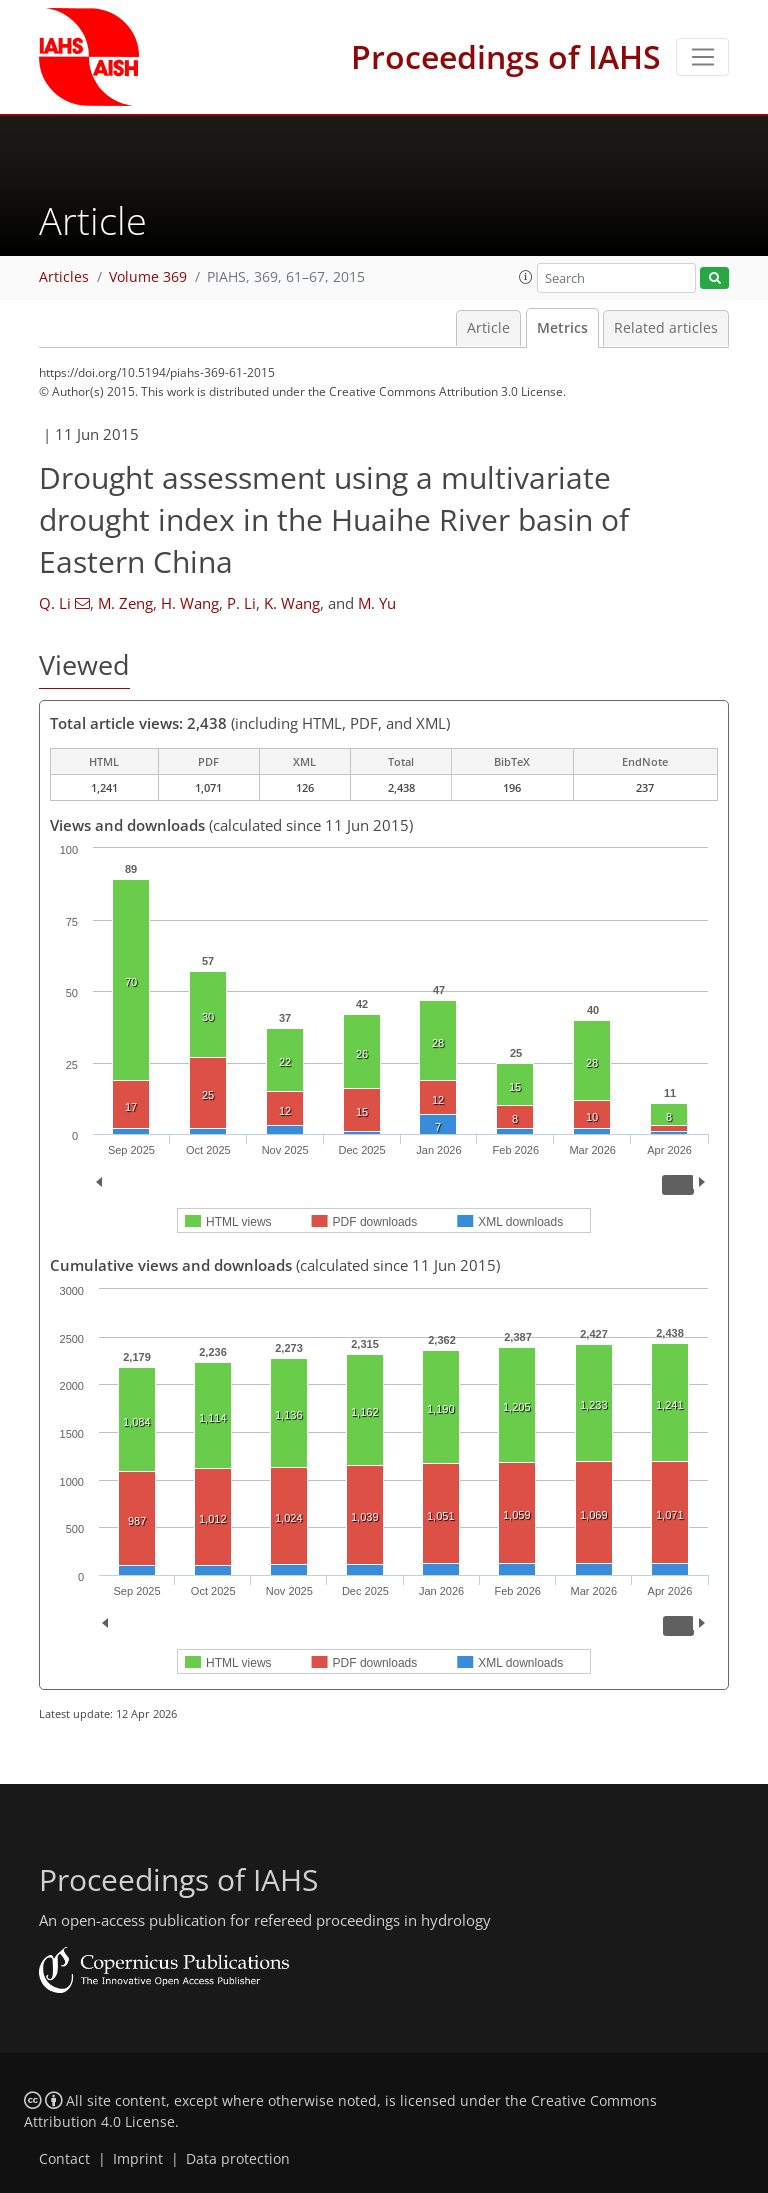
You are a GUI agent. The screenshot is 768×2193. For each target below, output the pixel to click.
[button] (526, 277)
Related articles (666, 328)
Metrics (562, 328)
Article (488, 328)
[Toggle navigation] (702, 57)
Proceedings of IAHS (506, 56)
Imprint (138, 2159)
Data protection (238, 2159)
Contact (64, 2159)
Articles (64, 277)
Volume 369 (148, 277)
